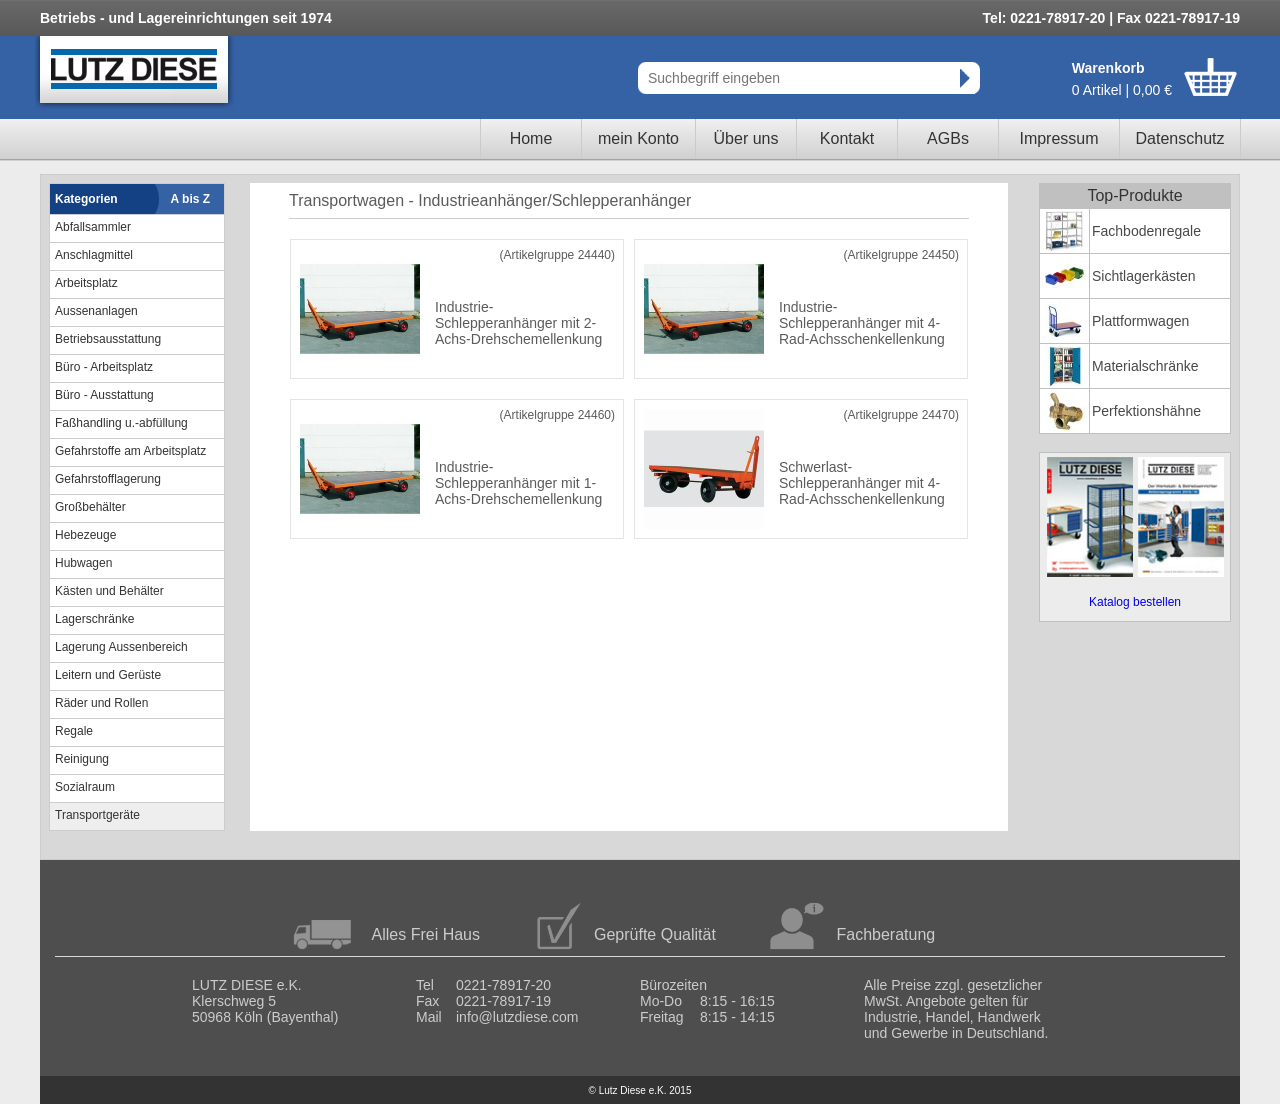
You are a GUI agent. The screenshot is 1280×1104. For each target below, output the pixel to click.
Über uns (746, 138)
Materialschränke (1145, 366)
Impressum (1058, 138)
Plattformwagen (1140, 321)
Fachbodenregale (1146, 231)
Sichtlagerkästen (1144, 276)
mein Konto (638, 138)
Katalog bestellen (1135, 602)
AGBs (948, 138)
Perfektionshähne (1146, 411)
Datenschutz (1180, 138)
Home (531, 138)
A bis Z (191, 199)
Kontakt (847, 138)
